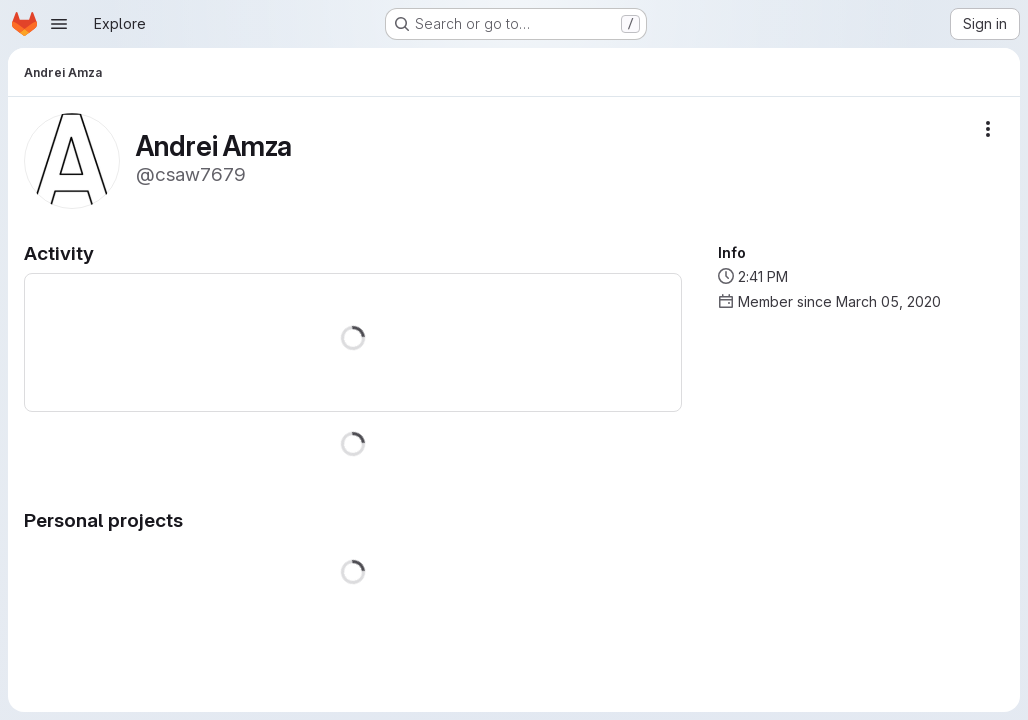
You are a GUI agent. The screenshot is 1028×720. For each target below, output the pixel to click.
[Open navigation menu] (59, 24)
